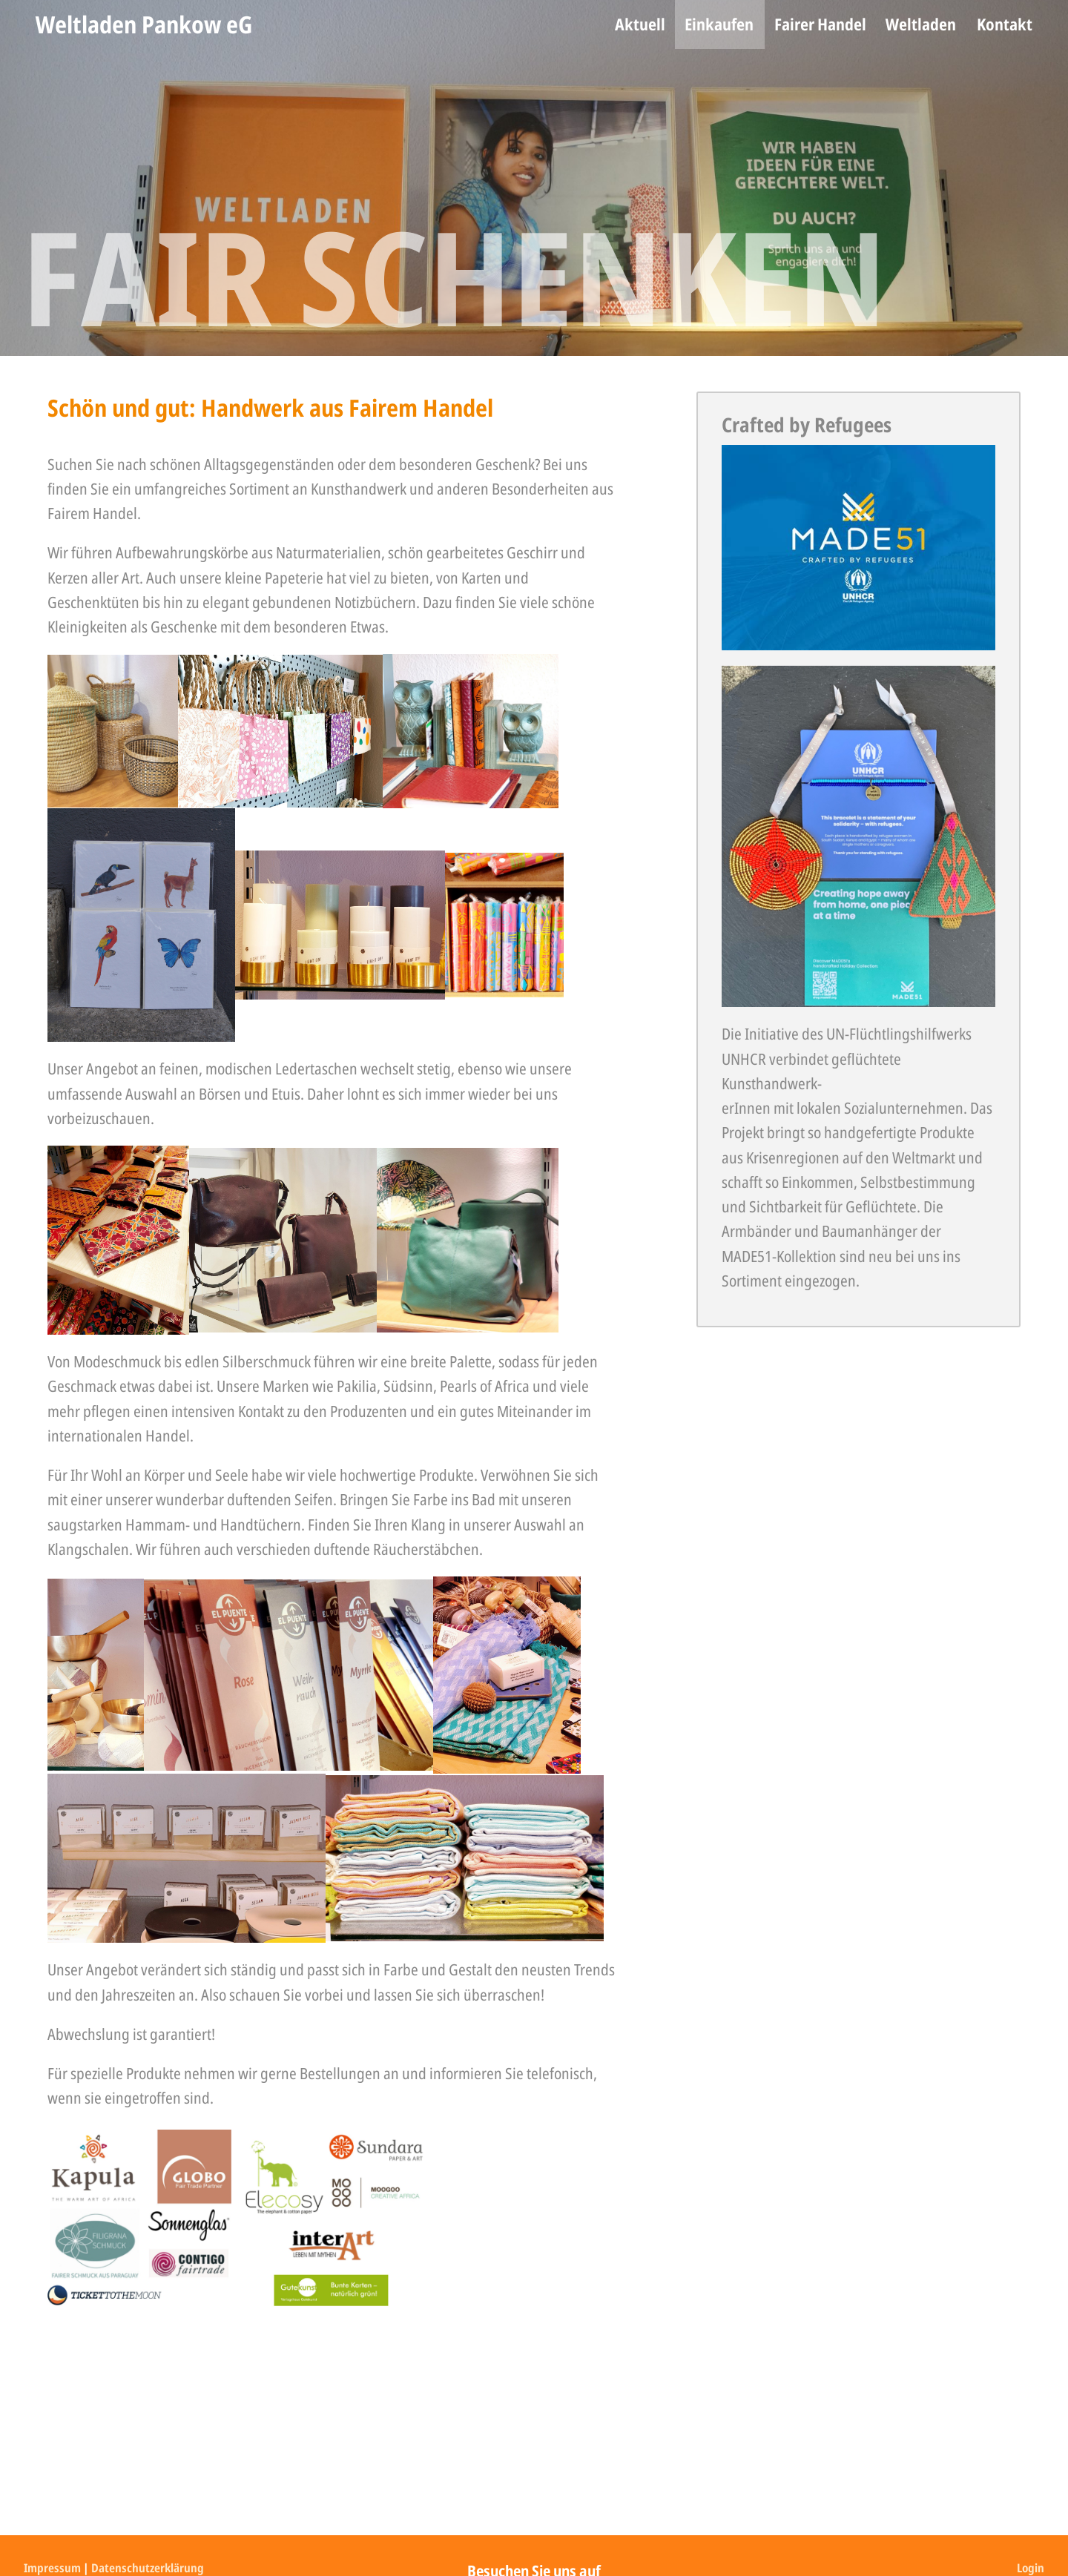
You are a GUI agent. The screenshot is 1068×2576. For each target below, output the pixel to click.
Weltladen (921, 24)
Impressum (52, 2568)
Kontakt (1004, 24)
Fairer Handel (820, 24)
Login (1030, 2568)
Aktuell (640, 24)
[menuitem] (640, 24)
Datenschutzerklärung (147, 2568)
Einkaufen (719, 24)
